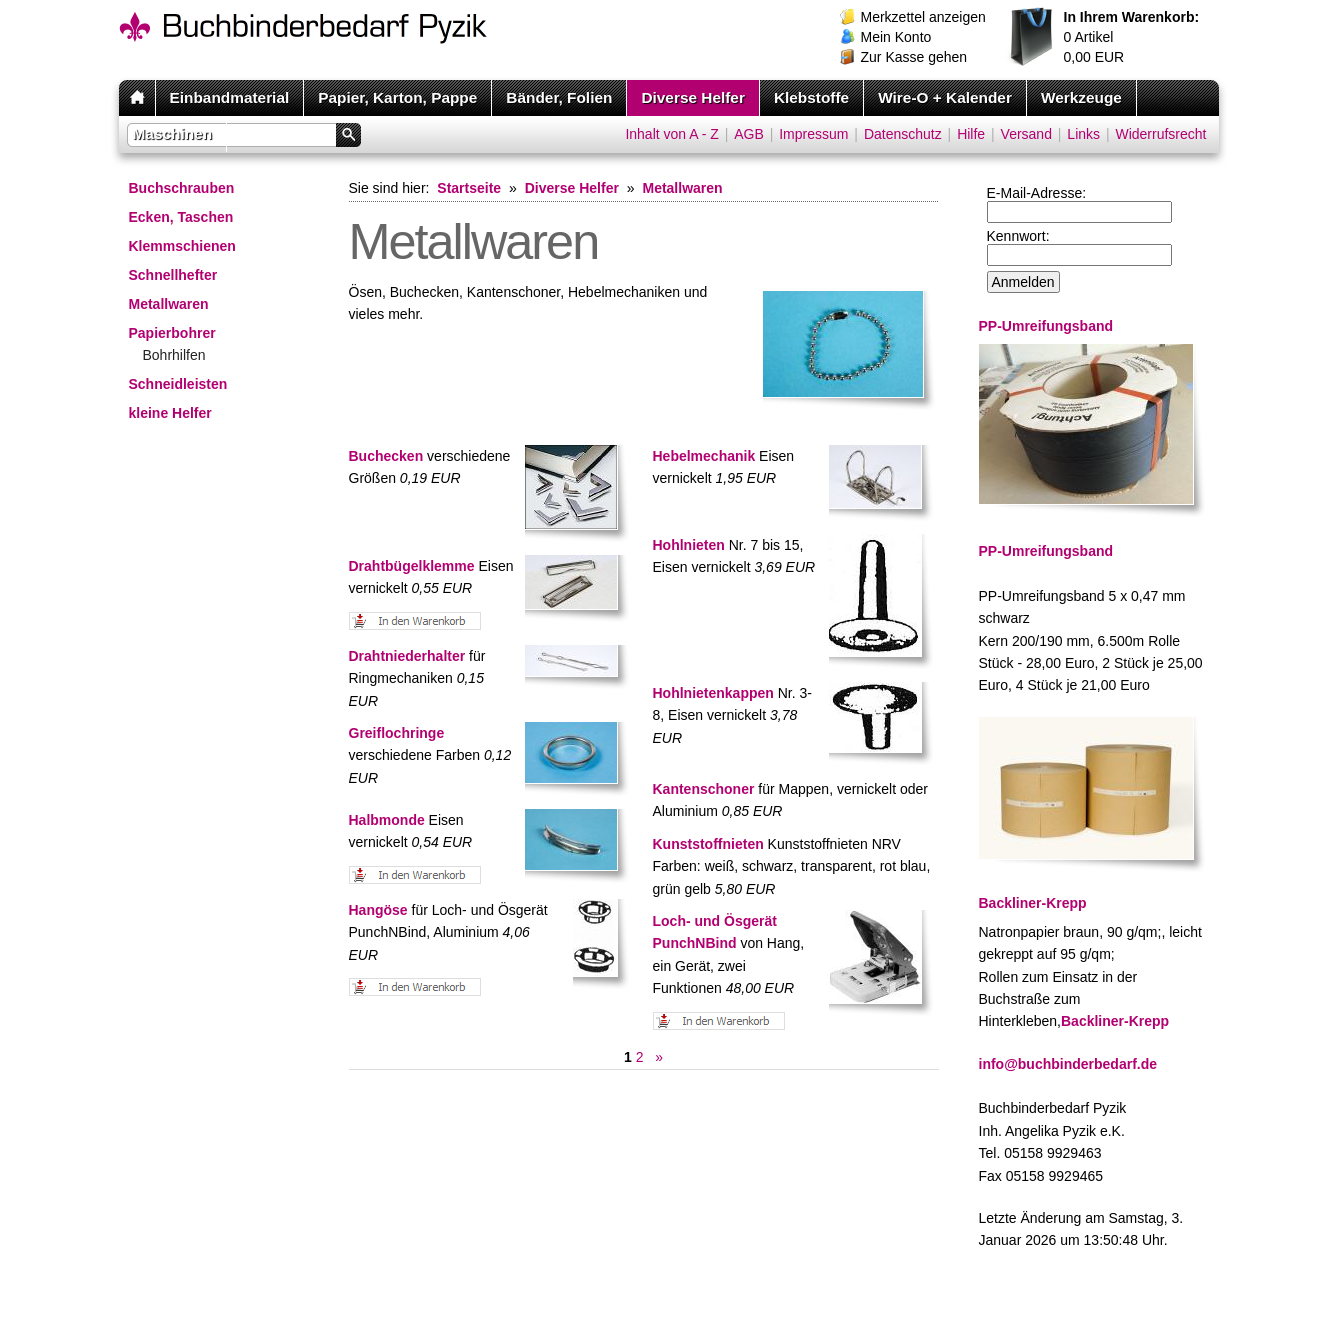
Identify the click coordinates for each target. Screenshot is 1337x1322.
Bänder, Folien (559, 97)
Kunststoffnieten (708, 844)
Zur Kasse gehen (914, 57)
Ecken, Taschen (181, 217)
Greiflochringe (397, 733)
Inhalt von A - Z (671, 134)
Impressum (813, 134)
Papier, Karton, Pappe (397, 97)
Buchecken (386, 456)
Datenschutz (903, 134)
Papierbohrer (172, 333)
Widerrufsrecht (1160, 134)
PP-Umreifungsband (1046, 551)
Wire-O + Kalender (945, 97)
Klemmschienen (182, 246)
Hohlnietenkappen (713, 693)
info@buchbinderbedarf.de (1068, 1064)
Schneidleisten (178, 384)
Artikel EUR (1132, 37)
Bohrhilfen (174, 355)
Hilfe (971, 134)
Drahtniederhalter (407, 656)
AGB (749, 134)
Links (1083, 134)
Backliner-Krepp (1115, 1021)
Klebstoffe (811, 97)
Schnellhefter (173, 275)
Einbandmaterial (230, 97)
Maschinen (173, 133)
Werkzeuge (1081, 97)
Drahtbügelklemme (412, 566)
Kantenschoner (704, 789)
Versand (1026, 134)
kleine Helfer (170, 413)
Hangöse (378, 910)
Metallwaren (169, 304)
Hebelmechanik (704, 456)
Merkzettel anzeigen (923, 17)
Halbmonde (387, 820)
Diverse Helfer (693, 97)
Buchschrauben (182, 188)
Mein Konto (896, 37)
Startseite (469, 188)
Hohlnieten (689, 545)
